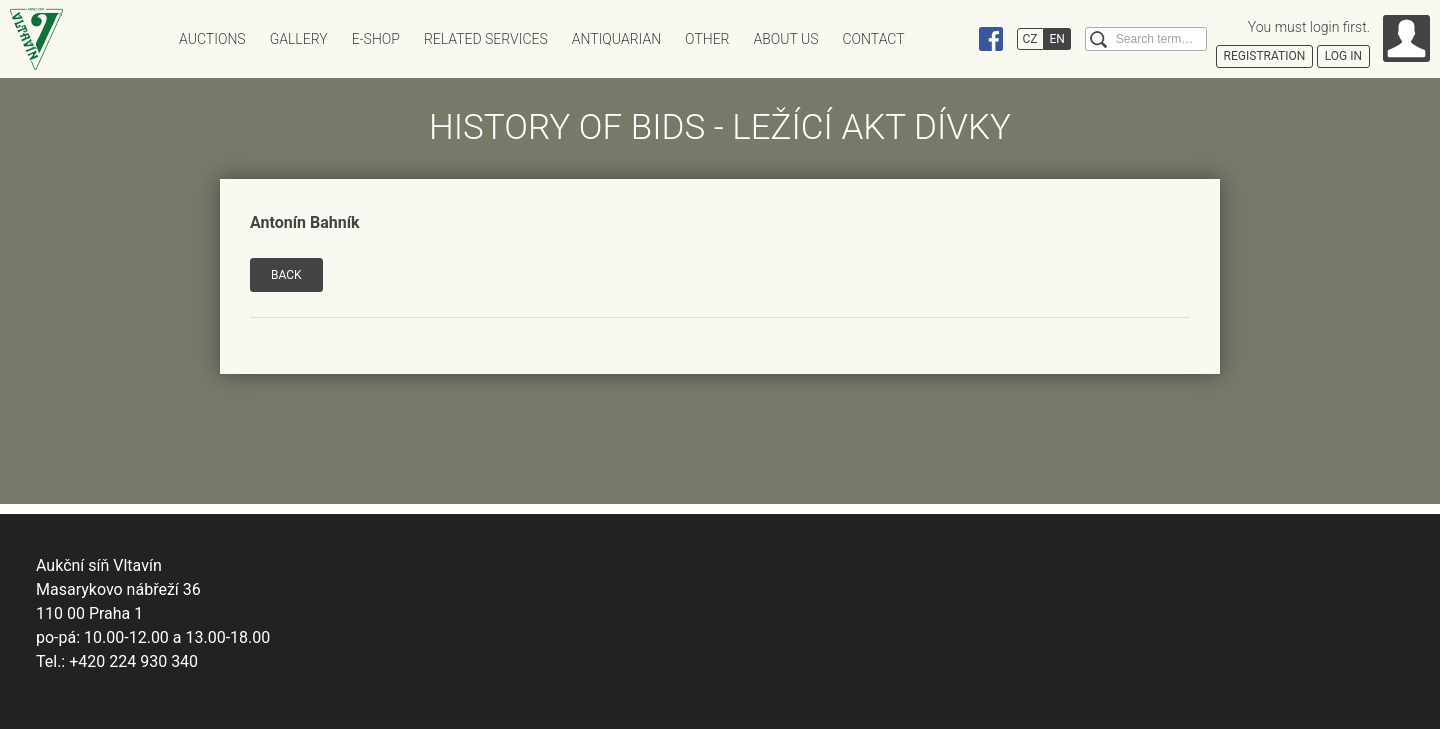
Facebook (991, 39)
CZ (1030, 39)
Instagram (953, 39)
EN (1057, 39)
